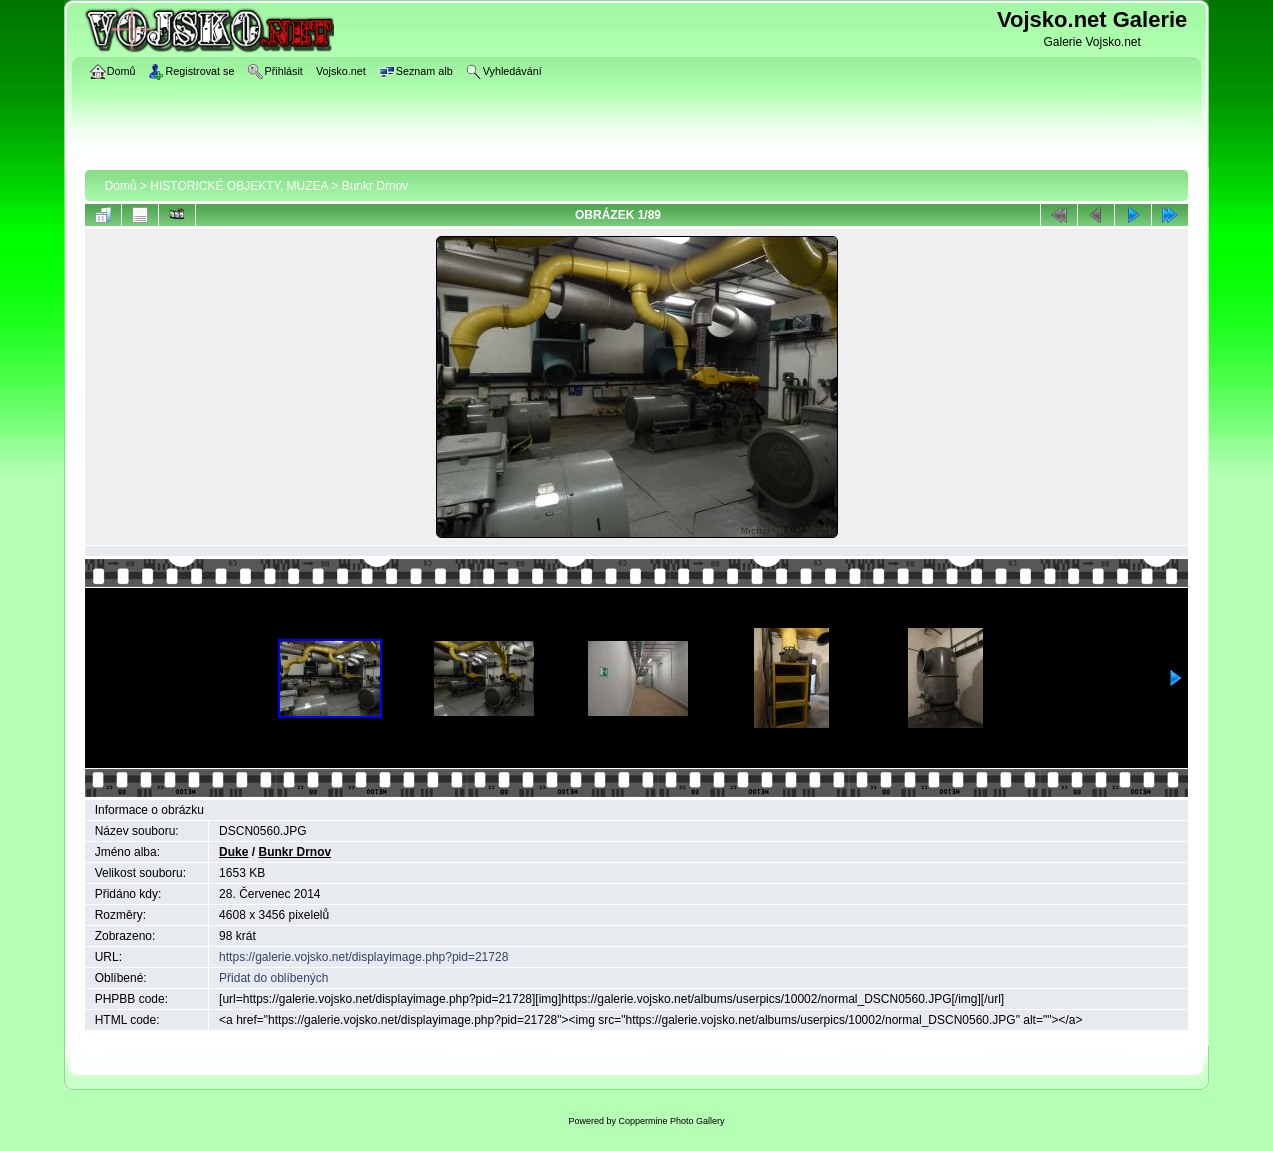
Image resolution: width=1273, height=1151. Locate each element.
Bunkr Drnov (375, 186)
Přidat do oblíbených (273, 978)
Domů (121, 186)
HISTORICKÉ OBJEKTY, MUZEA (239, 186)
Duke (233, 852)
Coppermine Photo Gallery (671, 1121)
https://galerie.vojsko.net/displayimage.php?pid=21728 (363, 957)
